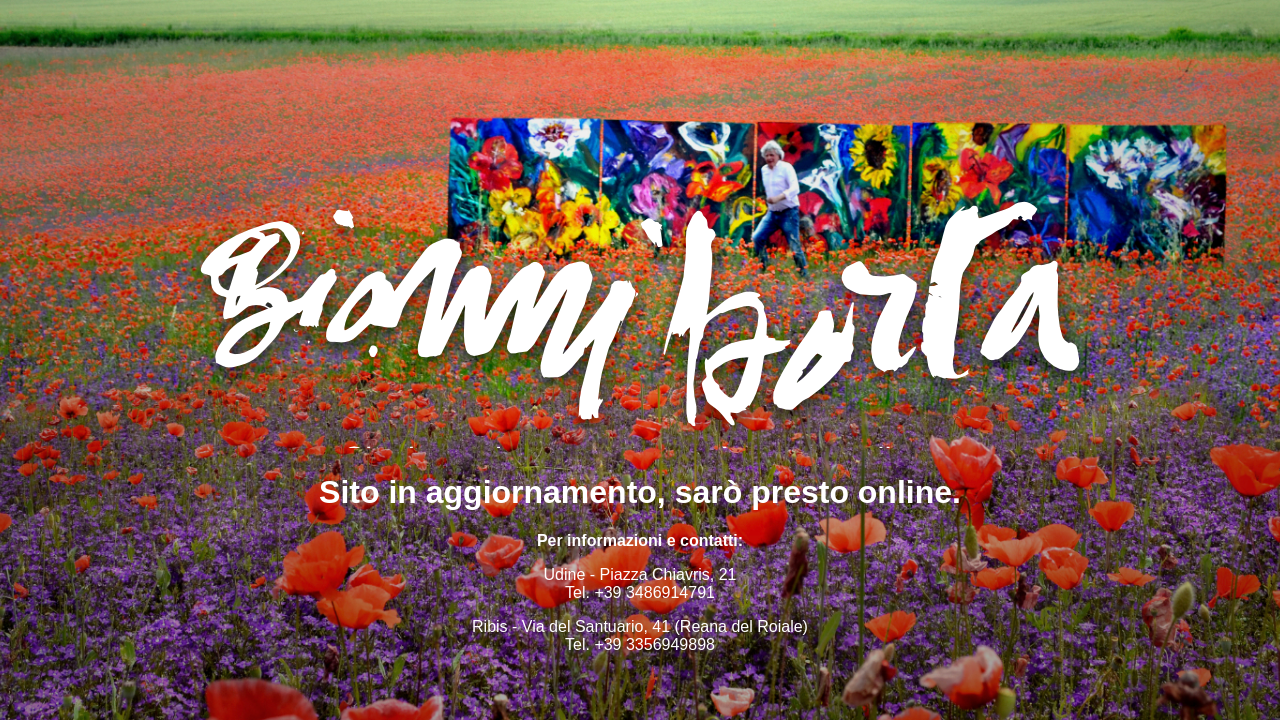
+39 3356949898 (654, 644)
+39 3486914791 (654, 592)
